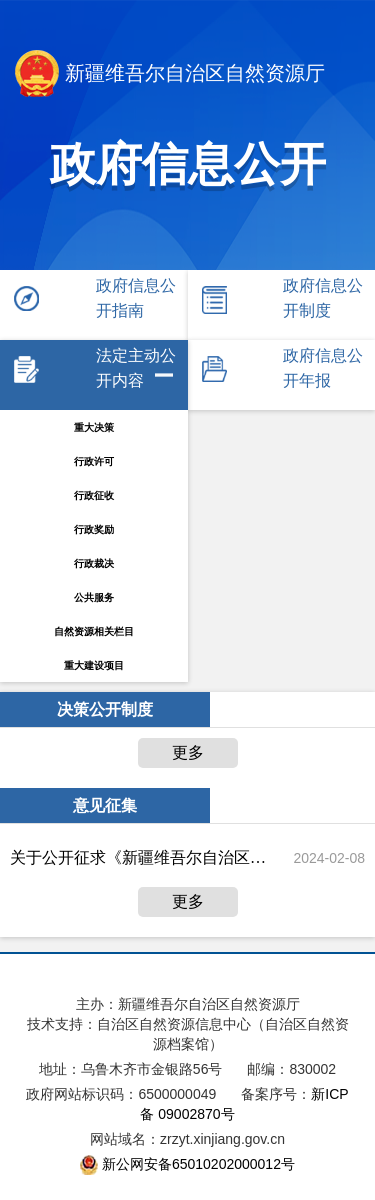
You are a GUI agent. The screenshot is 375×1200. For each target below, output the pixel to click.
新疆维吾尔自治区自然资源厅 (170, 75)
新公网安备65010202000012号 (198, 1164)
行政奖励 (94, 529)
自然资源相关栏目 (94, 631)
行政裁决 (94, 563)
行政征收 (94, 495)
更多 (188, 752)
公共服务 (94, 597)
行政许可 (94, 461)
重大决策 (94, 427)
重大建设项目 (94, 665)
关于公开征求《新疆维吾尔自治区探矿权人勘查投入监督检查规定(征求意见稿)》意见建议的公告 (139, 857)
